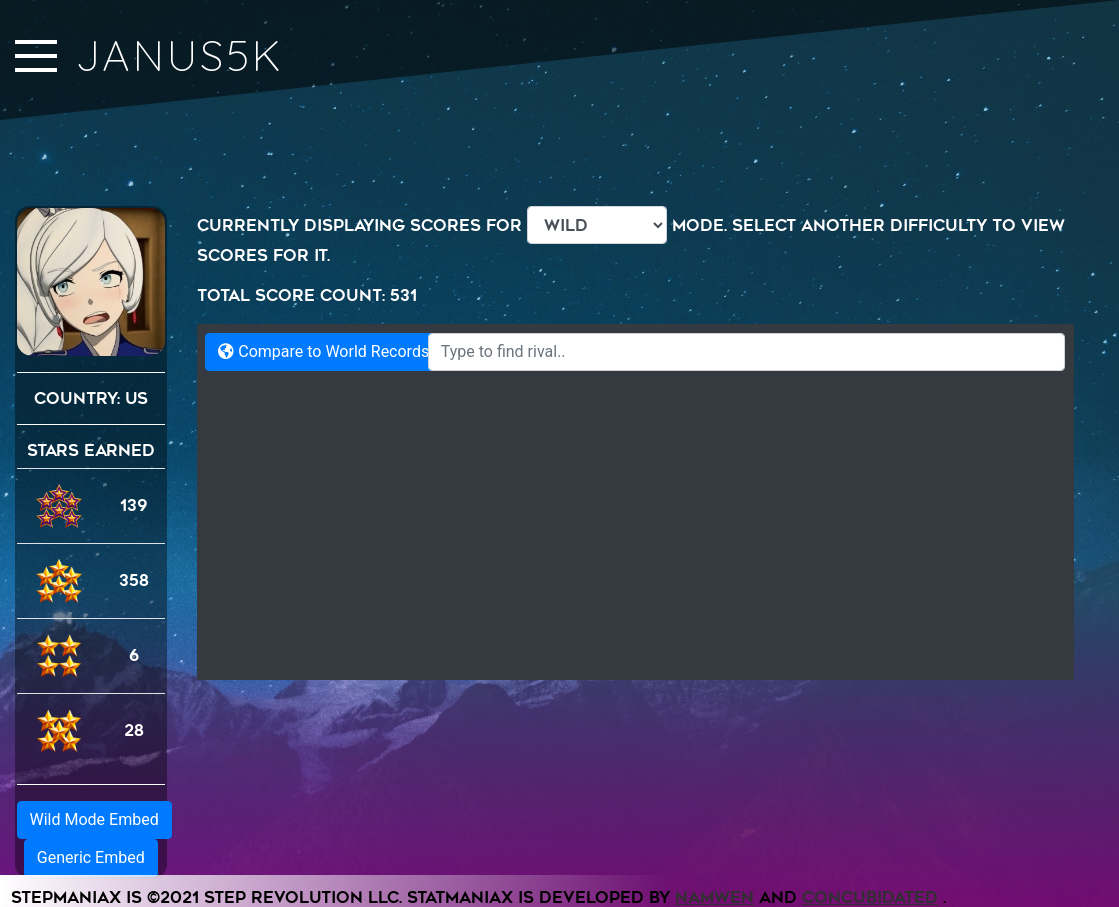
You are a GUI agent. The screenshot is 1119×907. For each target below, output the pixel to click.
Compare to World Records (323, 351)
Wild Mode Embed (94, 819)
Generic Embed (91, 857)
